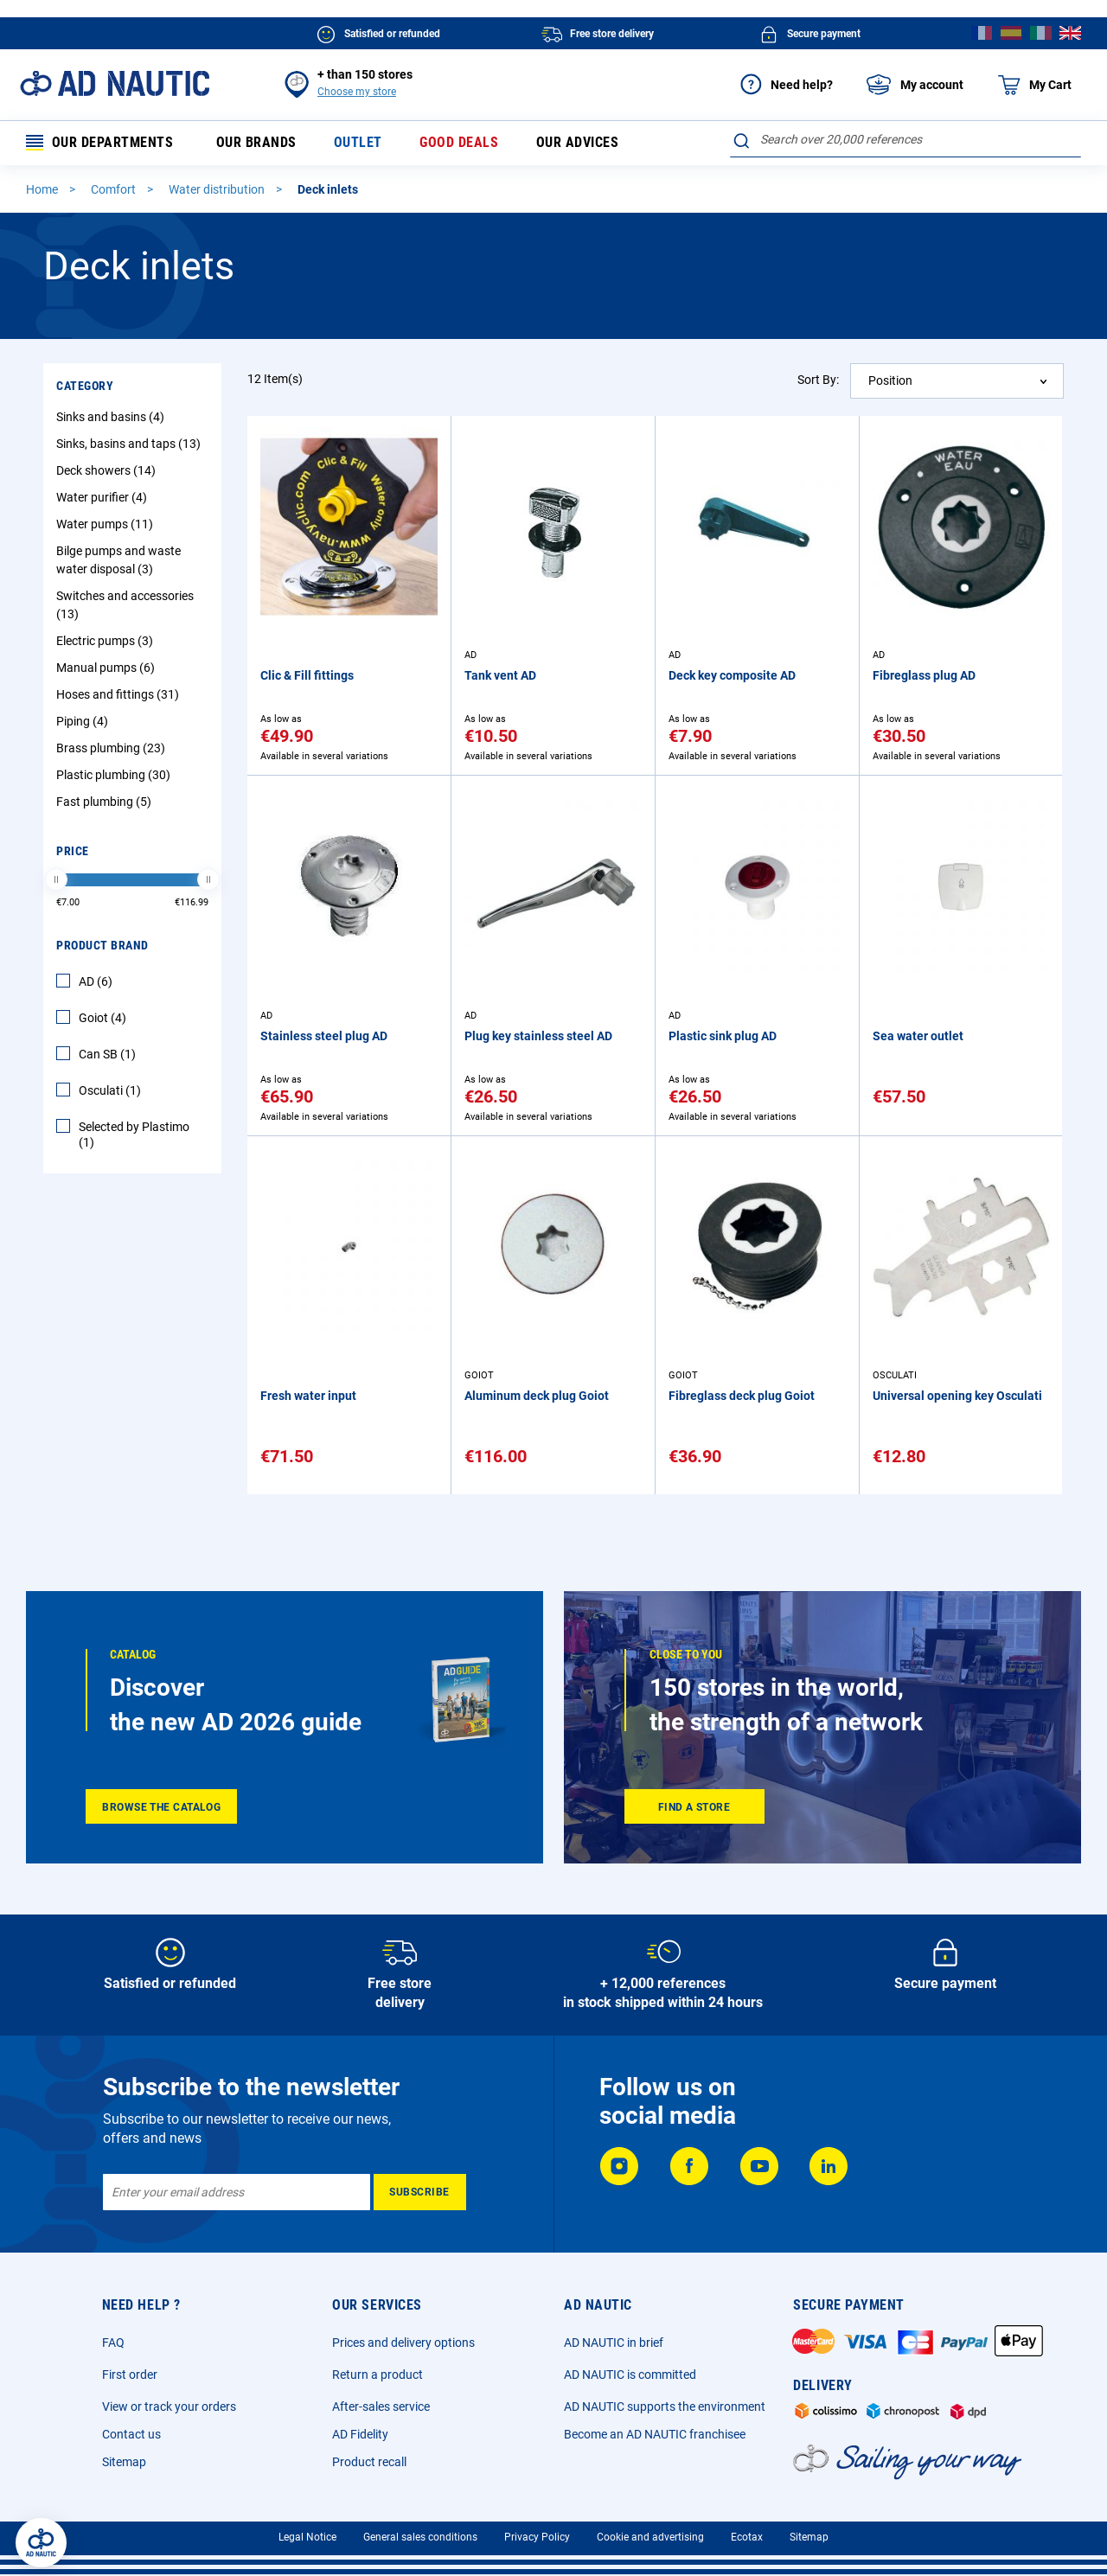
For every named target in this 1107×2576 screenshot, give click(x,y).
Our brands (256, 143)
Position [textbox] (890, 380)
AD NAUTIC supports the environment (664, 2406)
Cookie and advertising (650, 2537)
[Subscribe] (420, 2192)
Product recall (369, 2462)
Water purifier (103, 497)
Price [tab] (72, 851)
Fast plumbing (106, 802)
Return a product (377, 2374)
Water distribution (218, 189)
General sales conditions (420, 2537)
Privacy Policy (537, 2537)
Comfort (114, 189)
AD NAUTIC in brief (613, 2342)
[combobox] (905, 139)
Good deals (458, 143)
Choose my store (356, 92)
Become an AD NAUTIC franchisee (654, 2434)
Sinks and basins (112, 417)
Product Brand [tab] (102, 945)
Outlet (358, 143)
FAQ (113, 2342)
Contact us (131, 2434)
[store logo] (114, 83)
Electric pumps (106, 641)
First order (129, 2374)
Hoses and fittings (119, 694)
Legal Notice (307, 2537)
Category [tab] (84, 386)
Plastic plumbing (115, 775)
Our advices (576, 143)
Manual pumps (107, 667)
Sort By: (818, 380)
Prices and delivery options (403, 2342)
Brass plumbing (113, 748)
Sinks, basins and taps (130, 444)
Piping (84, 721)
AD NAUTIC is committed (630, 2374)
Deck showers (108, 470)
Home (43, 189)
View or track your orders (169, 2406)
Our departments (100, 143)
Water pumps (106, 524)
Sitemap (124, 2462)
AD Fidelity (360, 2434)
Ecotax (747, 2537)
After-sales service (381, 2406)
